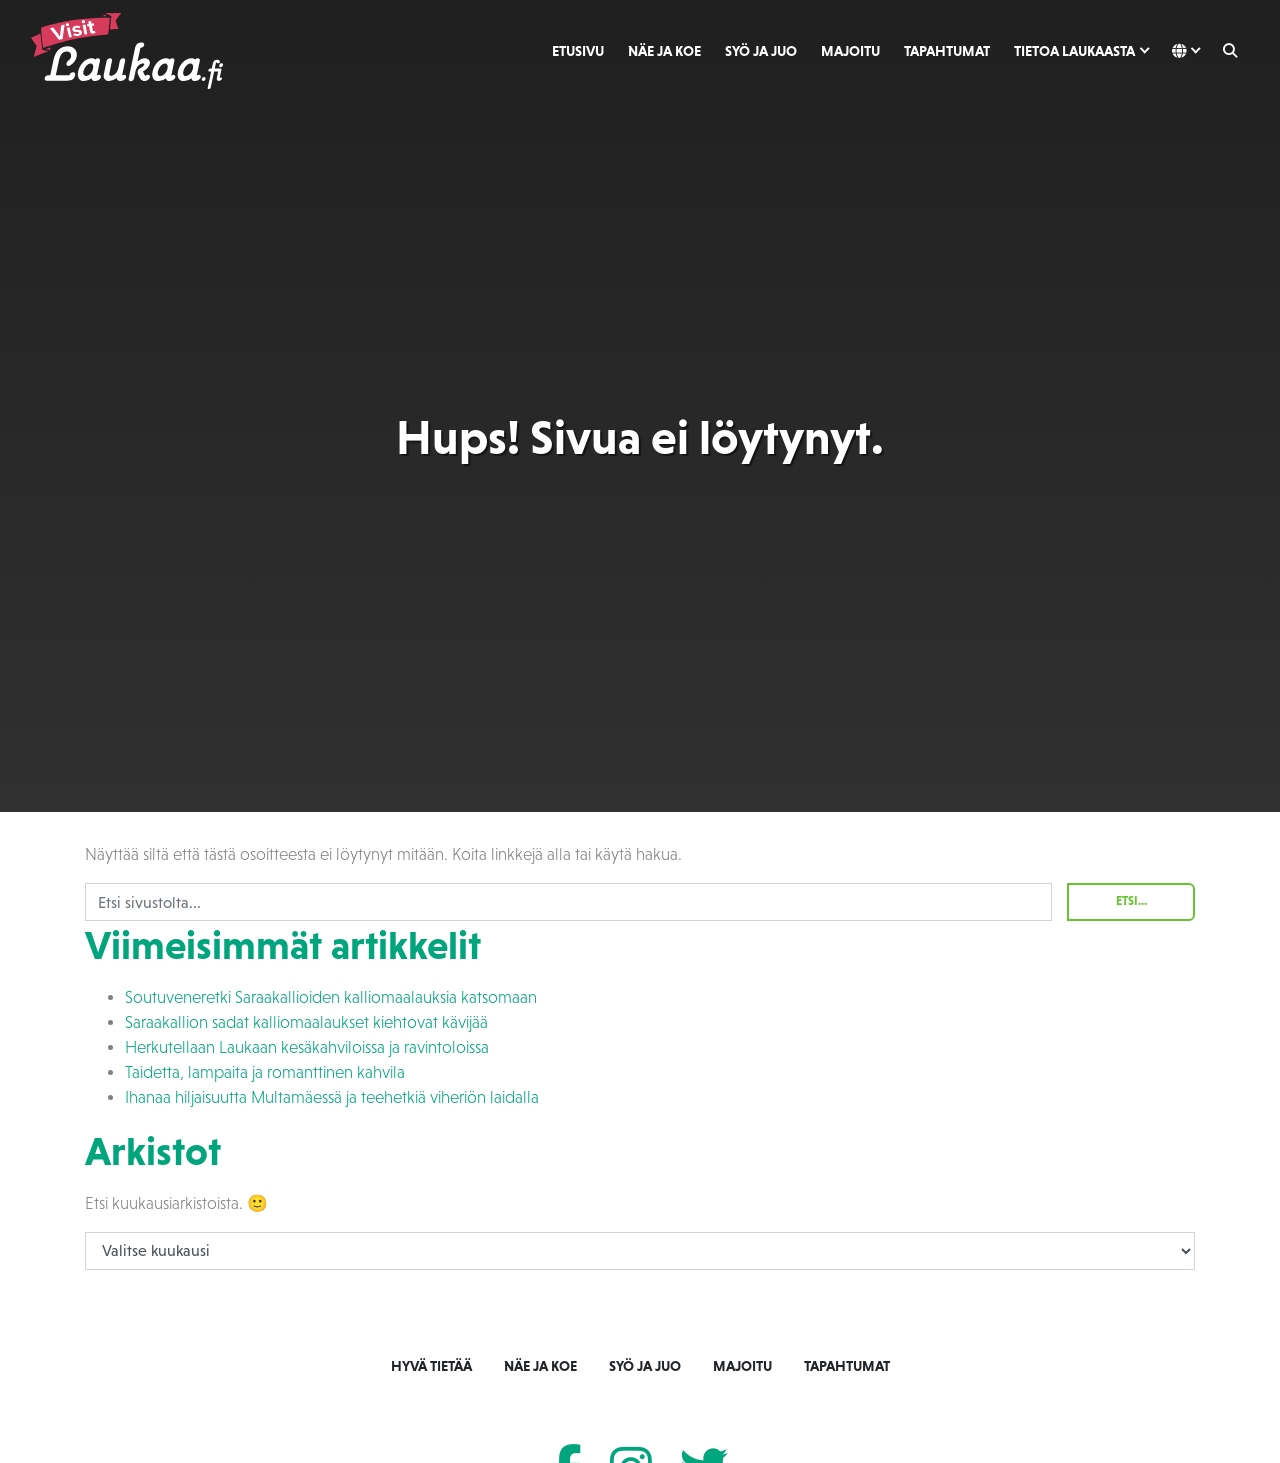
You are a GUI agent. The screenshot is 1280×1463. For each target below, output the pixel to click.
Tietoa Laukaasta (1074, 51)
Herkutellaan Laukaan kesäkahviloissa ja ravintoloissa (307, 1047)
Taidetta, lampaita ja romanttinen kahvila (265, 1072)
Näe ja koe (664, 51)
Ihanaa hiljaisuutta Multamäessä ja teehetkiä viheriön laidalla (332, 1097)
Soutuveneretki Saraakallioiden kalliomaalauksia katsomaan (331, 997)
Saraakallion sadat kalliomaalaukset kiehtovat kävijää (306, 1022)
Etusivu (578, 51)
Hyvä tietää (431, 1366)
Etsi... (1131, 901)
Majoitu (850, 51)
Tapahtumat (947, 51)
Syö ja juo (761, 51)
